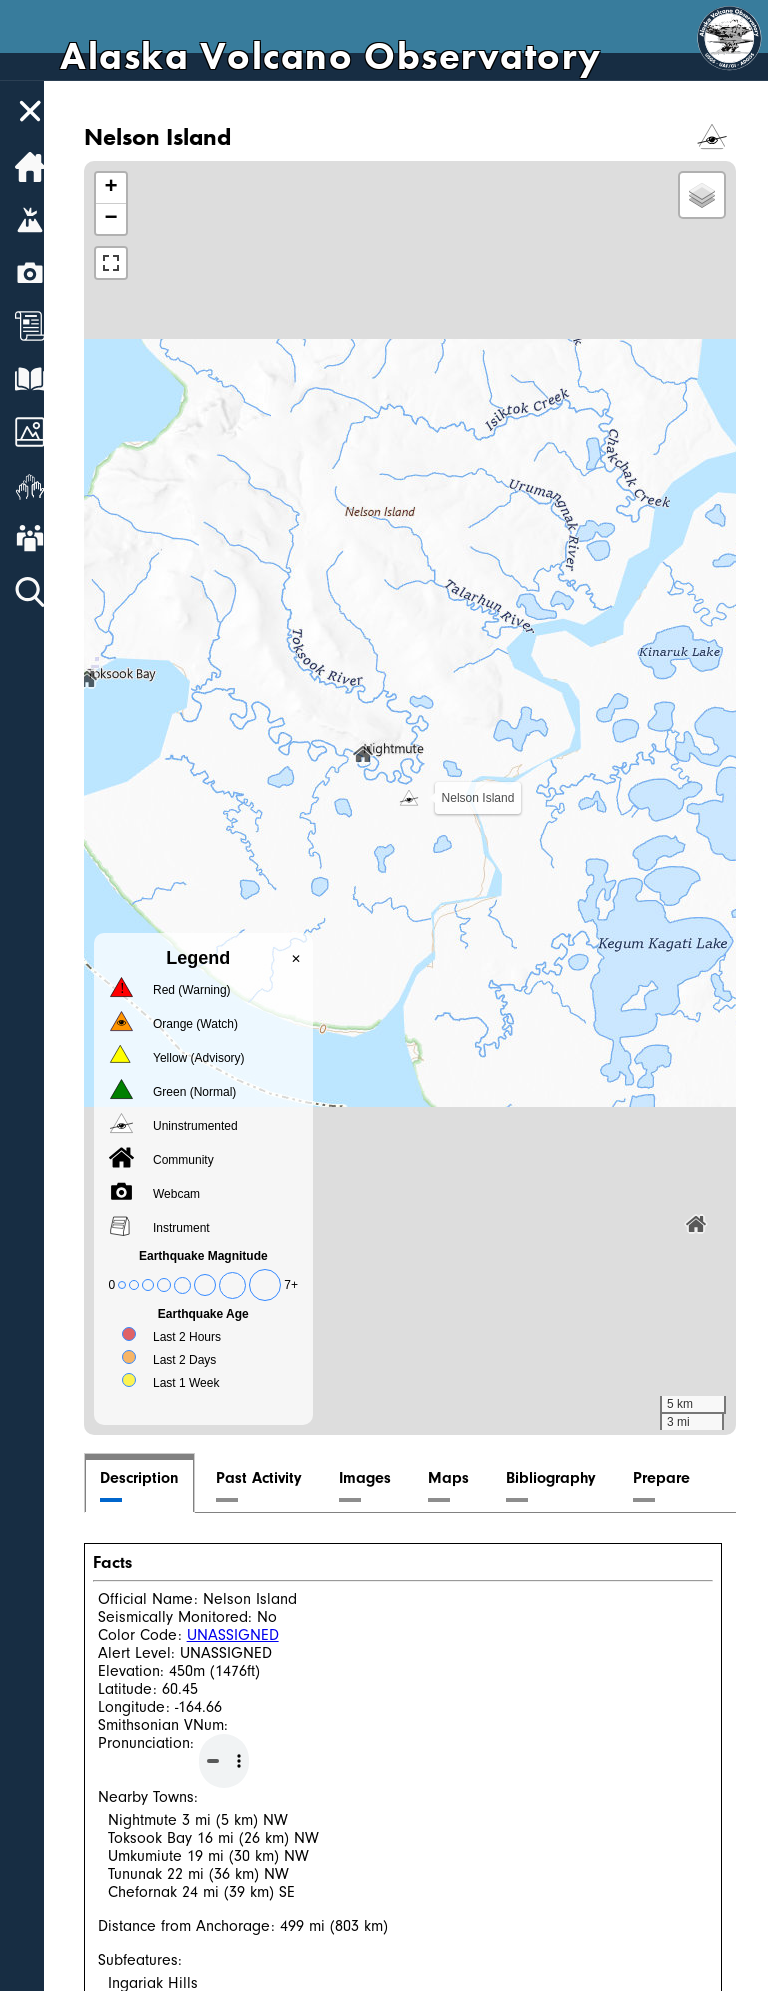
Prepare (677, 1478)
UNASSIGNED (249, 1635)
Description (155, 1478)
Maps (464, 1478)
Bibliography (567, 1478)
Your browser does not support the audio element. (240, 1761)
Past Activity (275, 1478)
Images (381, 1478)
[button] (417, 798)
